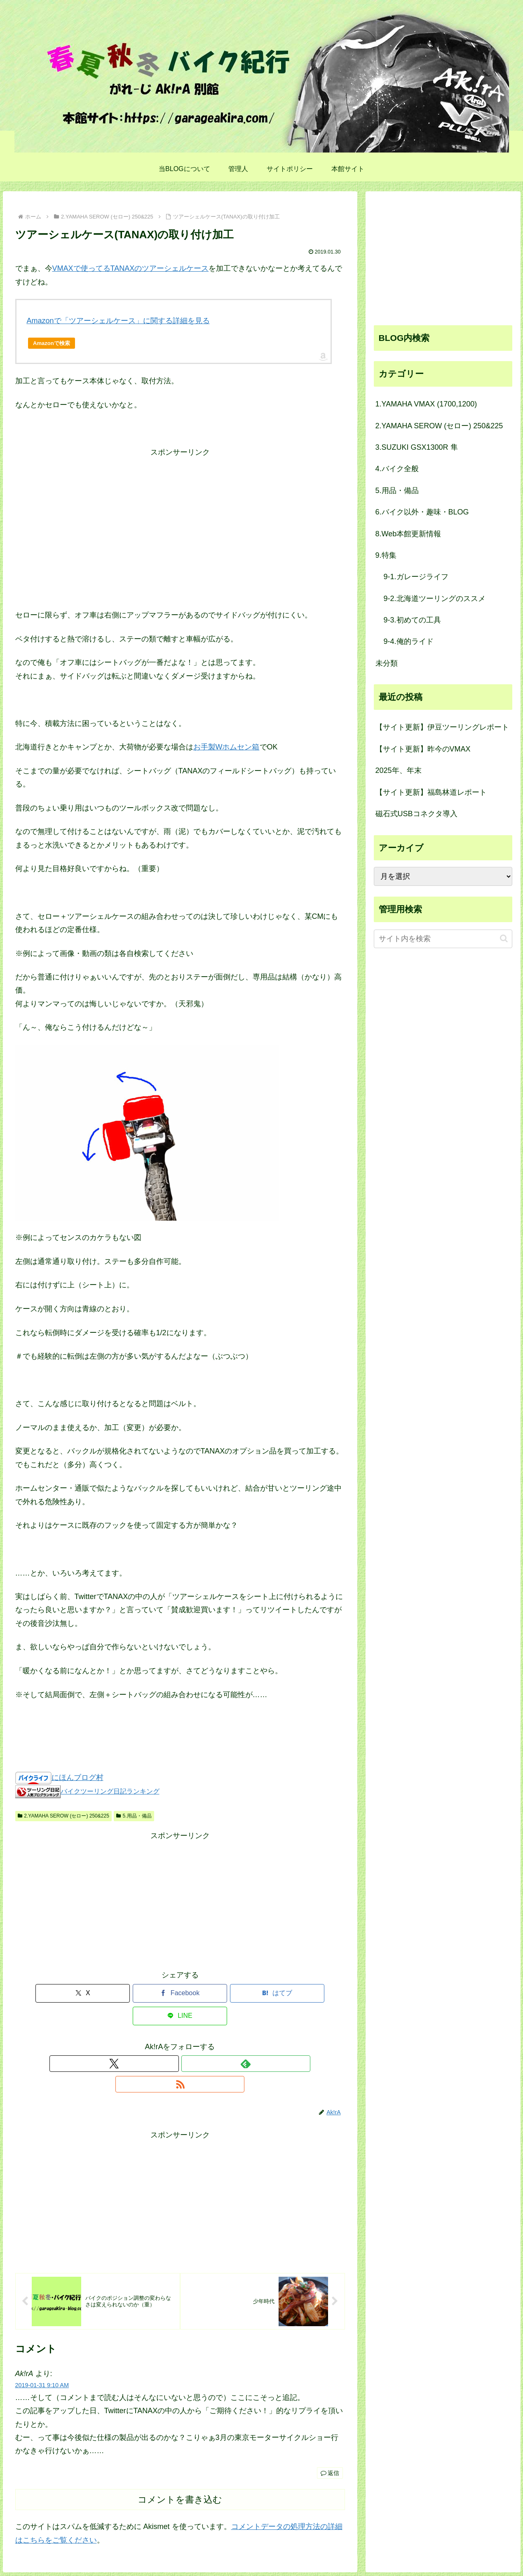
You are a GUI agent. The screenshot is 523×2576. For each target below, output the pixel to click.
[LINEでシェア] (263, 1993)
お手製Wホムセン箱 (226, 747)
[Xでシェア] (96, 1993)
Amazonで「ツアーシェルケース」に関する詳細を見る (118, 321)
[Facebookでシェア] (152, 1993)
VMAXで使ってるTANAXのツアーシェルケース (130, 268)
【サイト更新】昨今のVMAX (423, 749)
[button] (504, 938)
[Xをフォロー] (161, 2041)
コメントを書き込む (180, 2458)
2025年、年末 (398, 770)
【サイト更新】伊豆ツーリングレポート (442, 727)
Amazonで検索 (51, 343)
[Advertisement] (180, 516)
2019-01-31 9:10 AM (42, 2344)
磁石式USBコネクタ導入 (416, 814)
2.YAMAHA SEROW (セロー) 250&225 (63, 1816)
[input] (443, 939)
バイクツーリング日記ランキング (110, 1791)
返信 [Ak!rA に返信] (330, 2431)
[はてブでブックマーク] (207, 1993)
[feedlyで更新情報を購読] (180, 2041)
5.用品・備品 (134, 1816)
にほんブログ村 (77, 1777)
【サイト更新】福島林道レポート (431, 792)
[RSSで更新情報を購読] (199, 2041)
